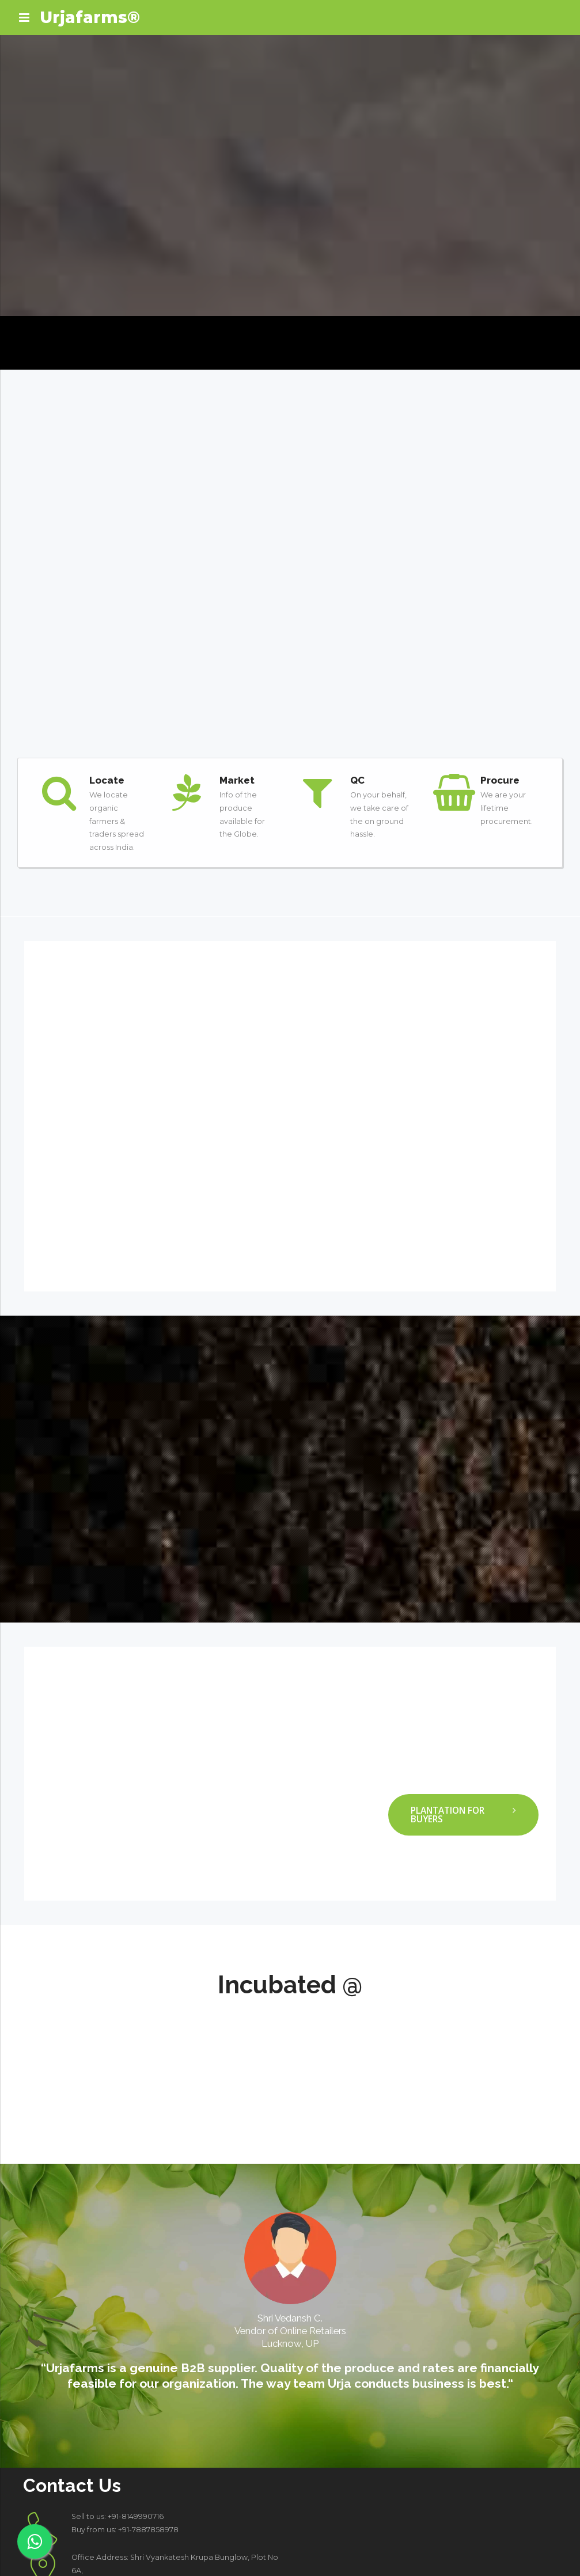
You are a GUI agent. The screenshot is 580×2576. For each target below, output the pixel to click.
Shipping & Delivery (529, 2555)
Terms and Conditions (405, 2542)
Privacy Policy (474, 2542)
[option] (290, 2204)
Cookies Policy (529, 2542)
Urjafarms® (90, 17)
